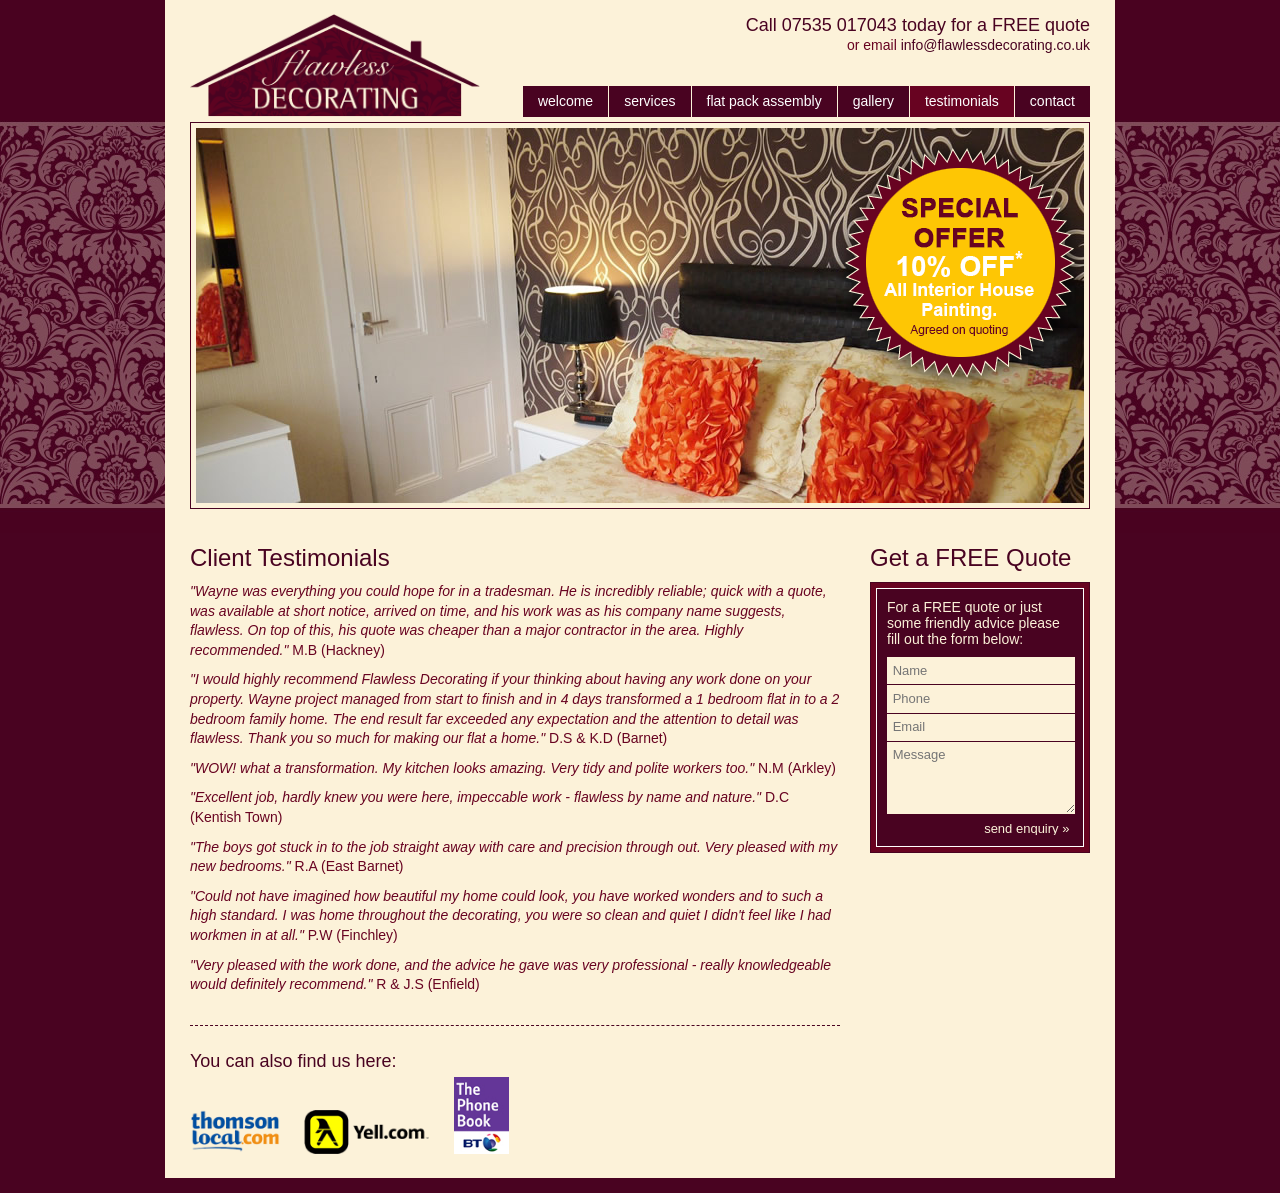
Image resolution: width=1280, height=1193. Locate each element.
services (649, 101)
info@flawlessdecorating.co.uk (995, 45)
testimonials (962, 101)
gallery (873, 101)
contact (1052, 101)
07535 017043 (839, 25)
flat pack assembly (764, 101)
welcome (565, 101)
